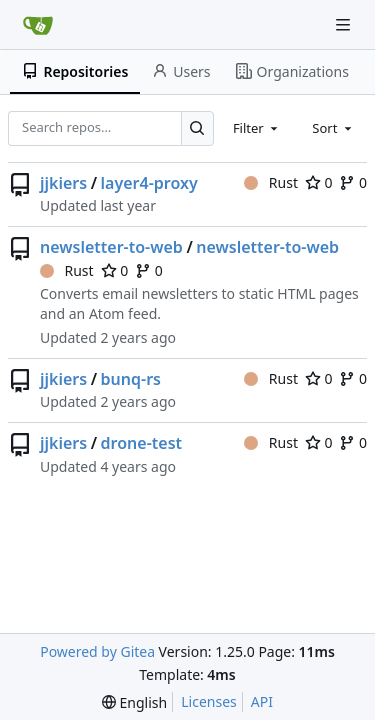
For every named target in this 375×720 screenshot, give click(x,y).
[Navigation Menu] (345, 24)
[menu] (134, 702)
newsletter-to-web (111, 247)
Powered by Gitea (97, 651)
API (262, 701)
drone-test (141, 443)
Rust (271, 182)
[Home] (38, 25)
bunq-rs (131, 379)
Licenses (209, 701)
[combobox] (257, 128)
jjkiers (63, 183)
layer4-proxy (149, 183)
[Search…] (197, 128)
